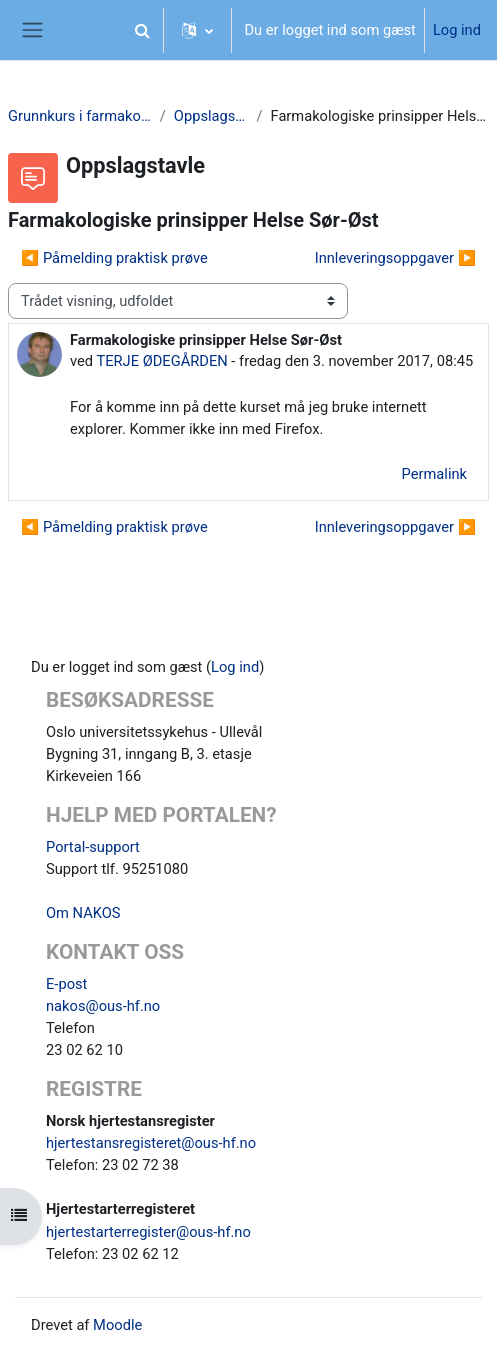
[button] (142, 30)
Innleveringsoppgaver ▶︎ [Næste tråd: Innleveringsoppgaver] (395, 258)
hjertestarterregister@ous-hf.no (148, 1232)
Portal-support (93, 847)
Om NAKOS (83, 913)
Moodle (117, 1325)
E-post (66, 984)
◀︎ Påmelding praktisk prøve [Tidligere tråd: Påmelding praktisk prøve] (114, 258)
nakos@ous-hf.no (103, 1006)
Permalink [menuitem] (434, 474)
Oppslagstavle (211, 116)
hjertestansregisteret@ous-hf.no (151, 1143)
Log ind (457, 30)
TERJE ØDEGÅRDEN (161, 361)
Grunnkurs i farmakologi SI (80, 116)
